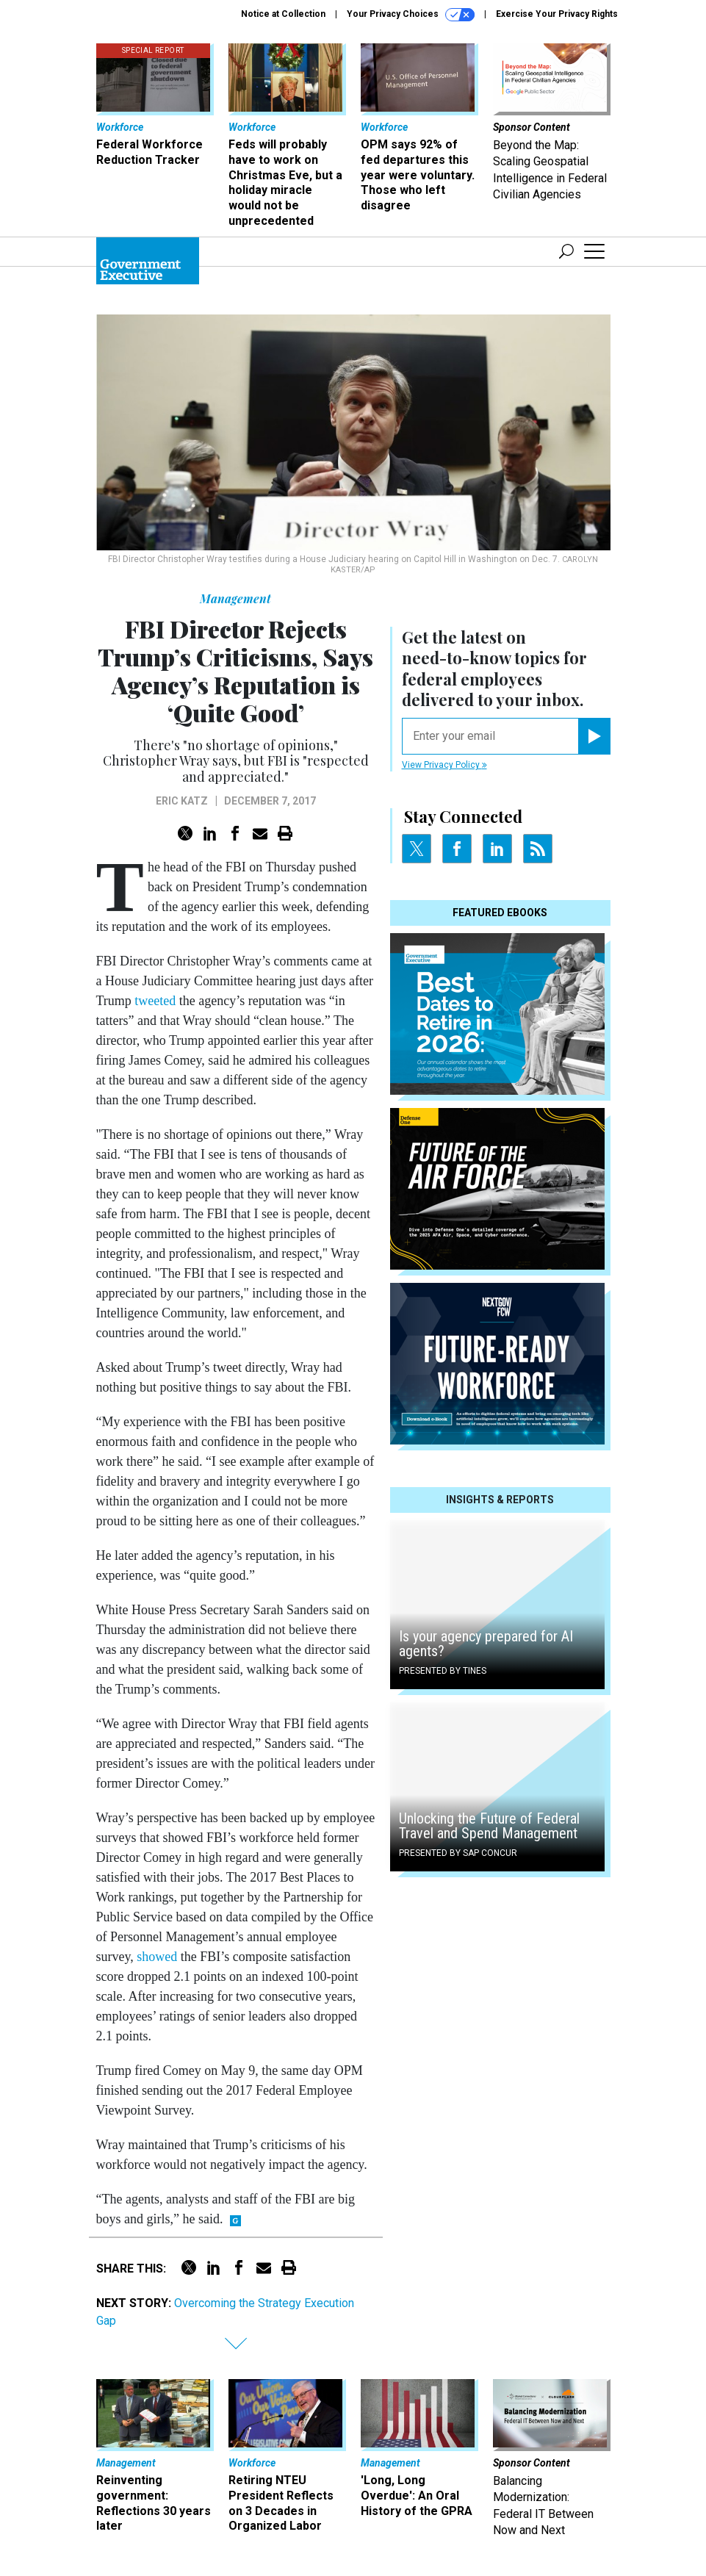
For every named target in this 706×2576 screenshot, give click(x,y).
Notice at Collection (283, 14)
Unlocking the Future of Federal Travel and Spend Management (489, 1826)
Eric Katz (182, 801)
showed (157, 1956)
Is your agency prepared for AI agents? (486, 1643)
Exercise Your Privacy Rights (557, 14)
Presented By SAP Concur (458, 1853)
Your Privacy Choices (411, 14)
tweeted (155, 1000)
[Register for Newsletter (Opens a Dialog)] (594, 736)
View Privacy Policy (444, 765)
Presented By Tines (442, 1671)
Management (235, 598)
